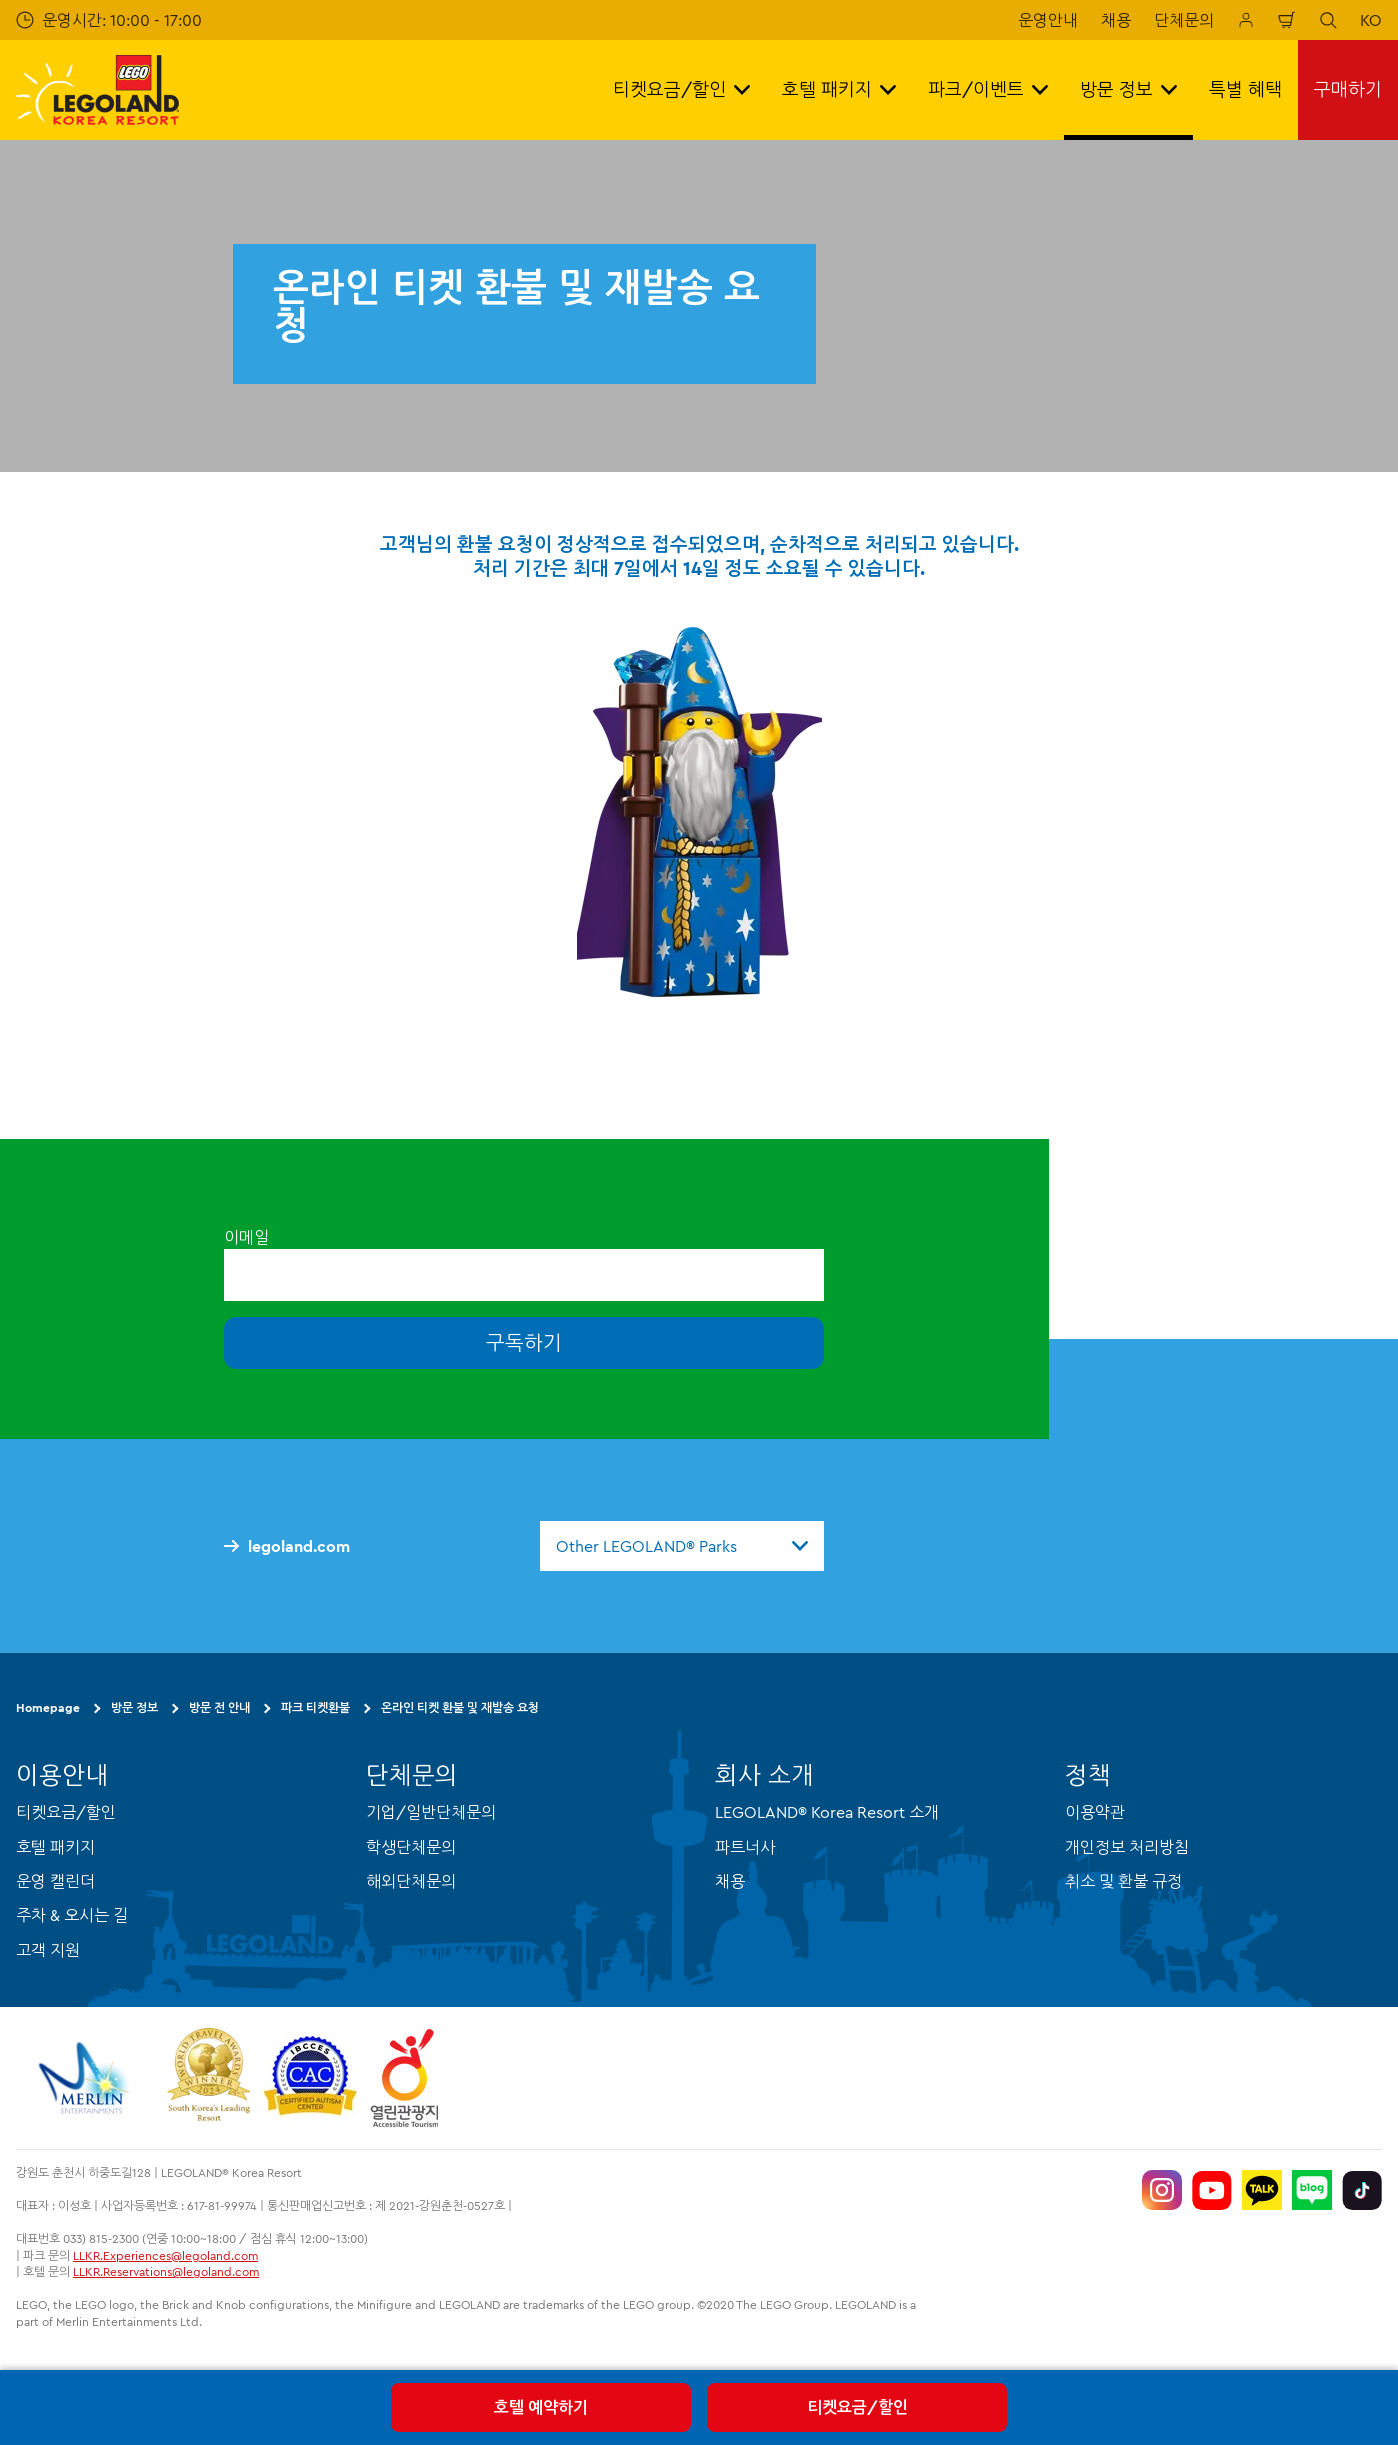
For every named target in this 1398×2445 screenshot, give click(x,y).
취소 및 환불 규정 (1123, 1881)
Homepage (48, 1707)
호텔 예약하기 (541, 2407)
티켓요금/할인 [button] (681, 89)
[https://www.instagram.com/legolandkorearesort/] (1162, 2190)
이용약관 (1095, 1812)
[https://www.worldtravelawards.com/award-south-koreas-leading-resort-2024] (208, 2078)
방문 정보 (134, 1707)
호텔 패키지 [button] (839, 89)
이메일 (246, 1237)
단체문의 (1184, 20)
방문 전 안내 (219, 1707)
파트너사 (745, 1847)
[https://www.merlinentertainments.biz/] (86, 2078)
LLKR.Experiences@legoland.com (165, 2255)
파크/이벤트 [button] (988, 89)
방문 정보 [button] (1128, 89)
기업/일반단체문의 (431, 1812)
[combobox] (682, 1546)
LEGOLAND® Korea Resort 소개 (827, 1812)
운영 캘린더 (55, 1881)
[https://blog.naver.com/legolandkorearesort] (1312, 2190)
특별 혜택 (1245, 89)
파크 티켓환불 (315, 1707)
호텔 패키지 (55, 1847)
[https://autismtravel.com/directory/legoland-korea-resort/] (310, 2078)
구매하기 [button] (1348, 89)
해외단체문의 (411, 1881)
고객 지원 (48, 1950)
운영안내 (1048, 20)
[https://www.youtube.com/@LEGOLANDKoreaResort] (1212, 2190)
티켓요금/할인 (857, 2407)
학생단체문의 (411, 1847)
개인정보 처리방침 (1127, 1847)
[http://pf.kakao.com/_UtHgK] (1262, 2190)
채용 (1116, 20)
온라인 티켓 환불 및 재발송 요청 (460, 1707)
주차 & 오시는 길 (72, 1915)
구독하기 (524, 1342)
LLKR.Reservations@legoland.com (166, 2271)
